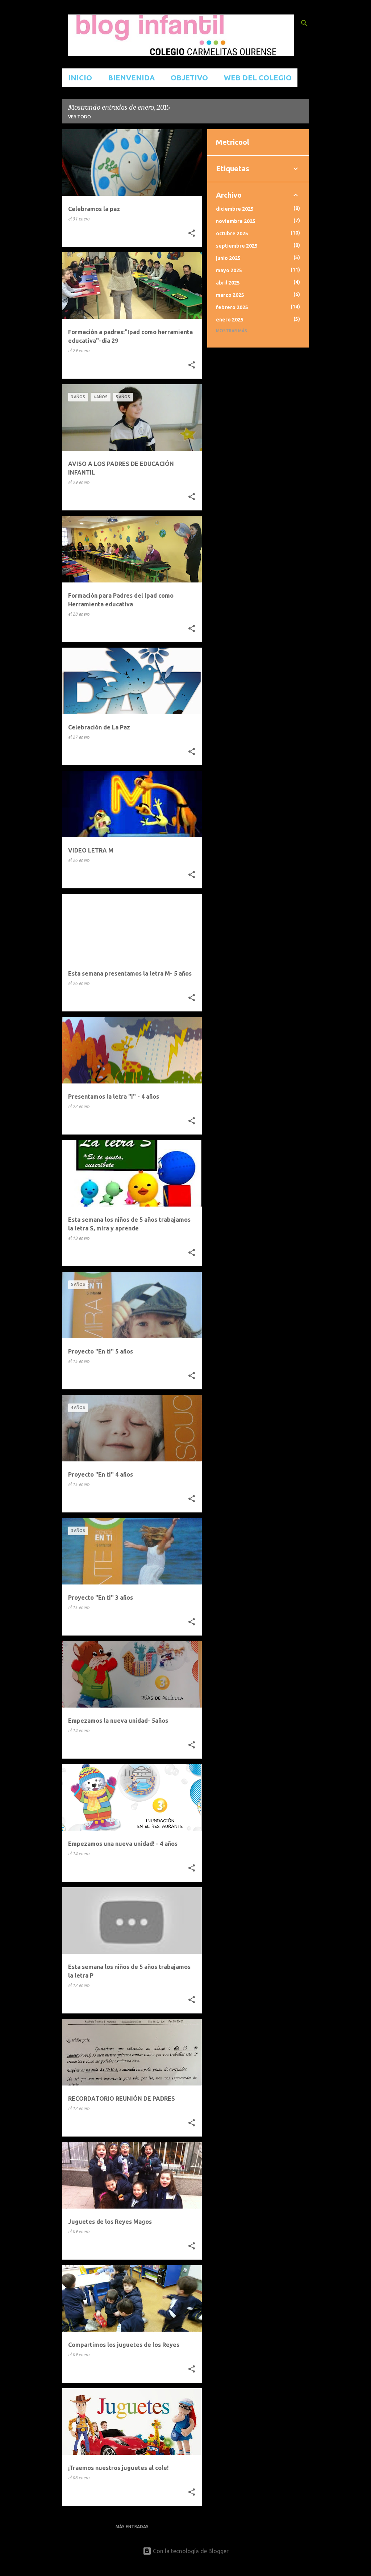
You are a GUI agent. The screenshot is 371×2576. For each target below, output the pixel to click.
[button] (191, 233)
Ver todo (79, 116)
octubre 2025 (232, 233)
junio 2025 (228, 258)
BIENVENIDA (131, 77)
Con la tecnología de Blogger (186, 2551)
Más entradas (132, 2526)
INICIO (80, 77)
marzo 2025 (230, 295)
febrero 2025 (232, 307)
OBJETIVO (189, 77)
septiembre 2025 (237, 246)
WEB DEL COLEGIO (258, 77)
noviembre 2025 (235, 221)
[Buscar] (304, 23)
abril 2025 (228, 283)
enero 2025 (229, 320)
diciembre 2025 (235, 209)
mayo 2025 (229, 270)
